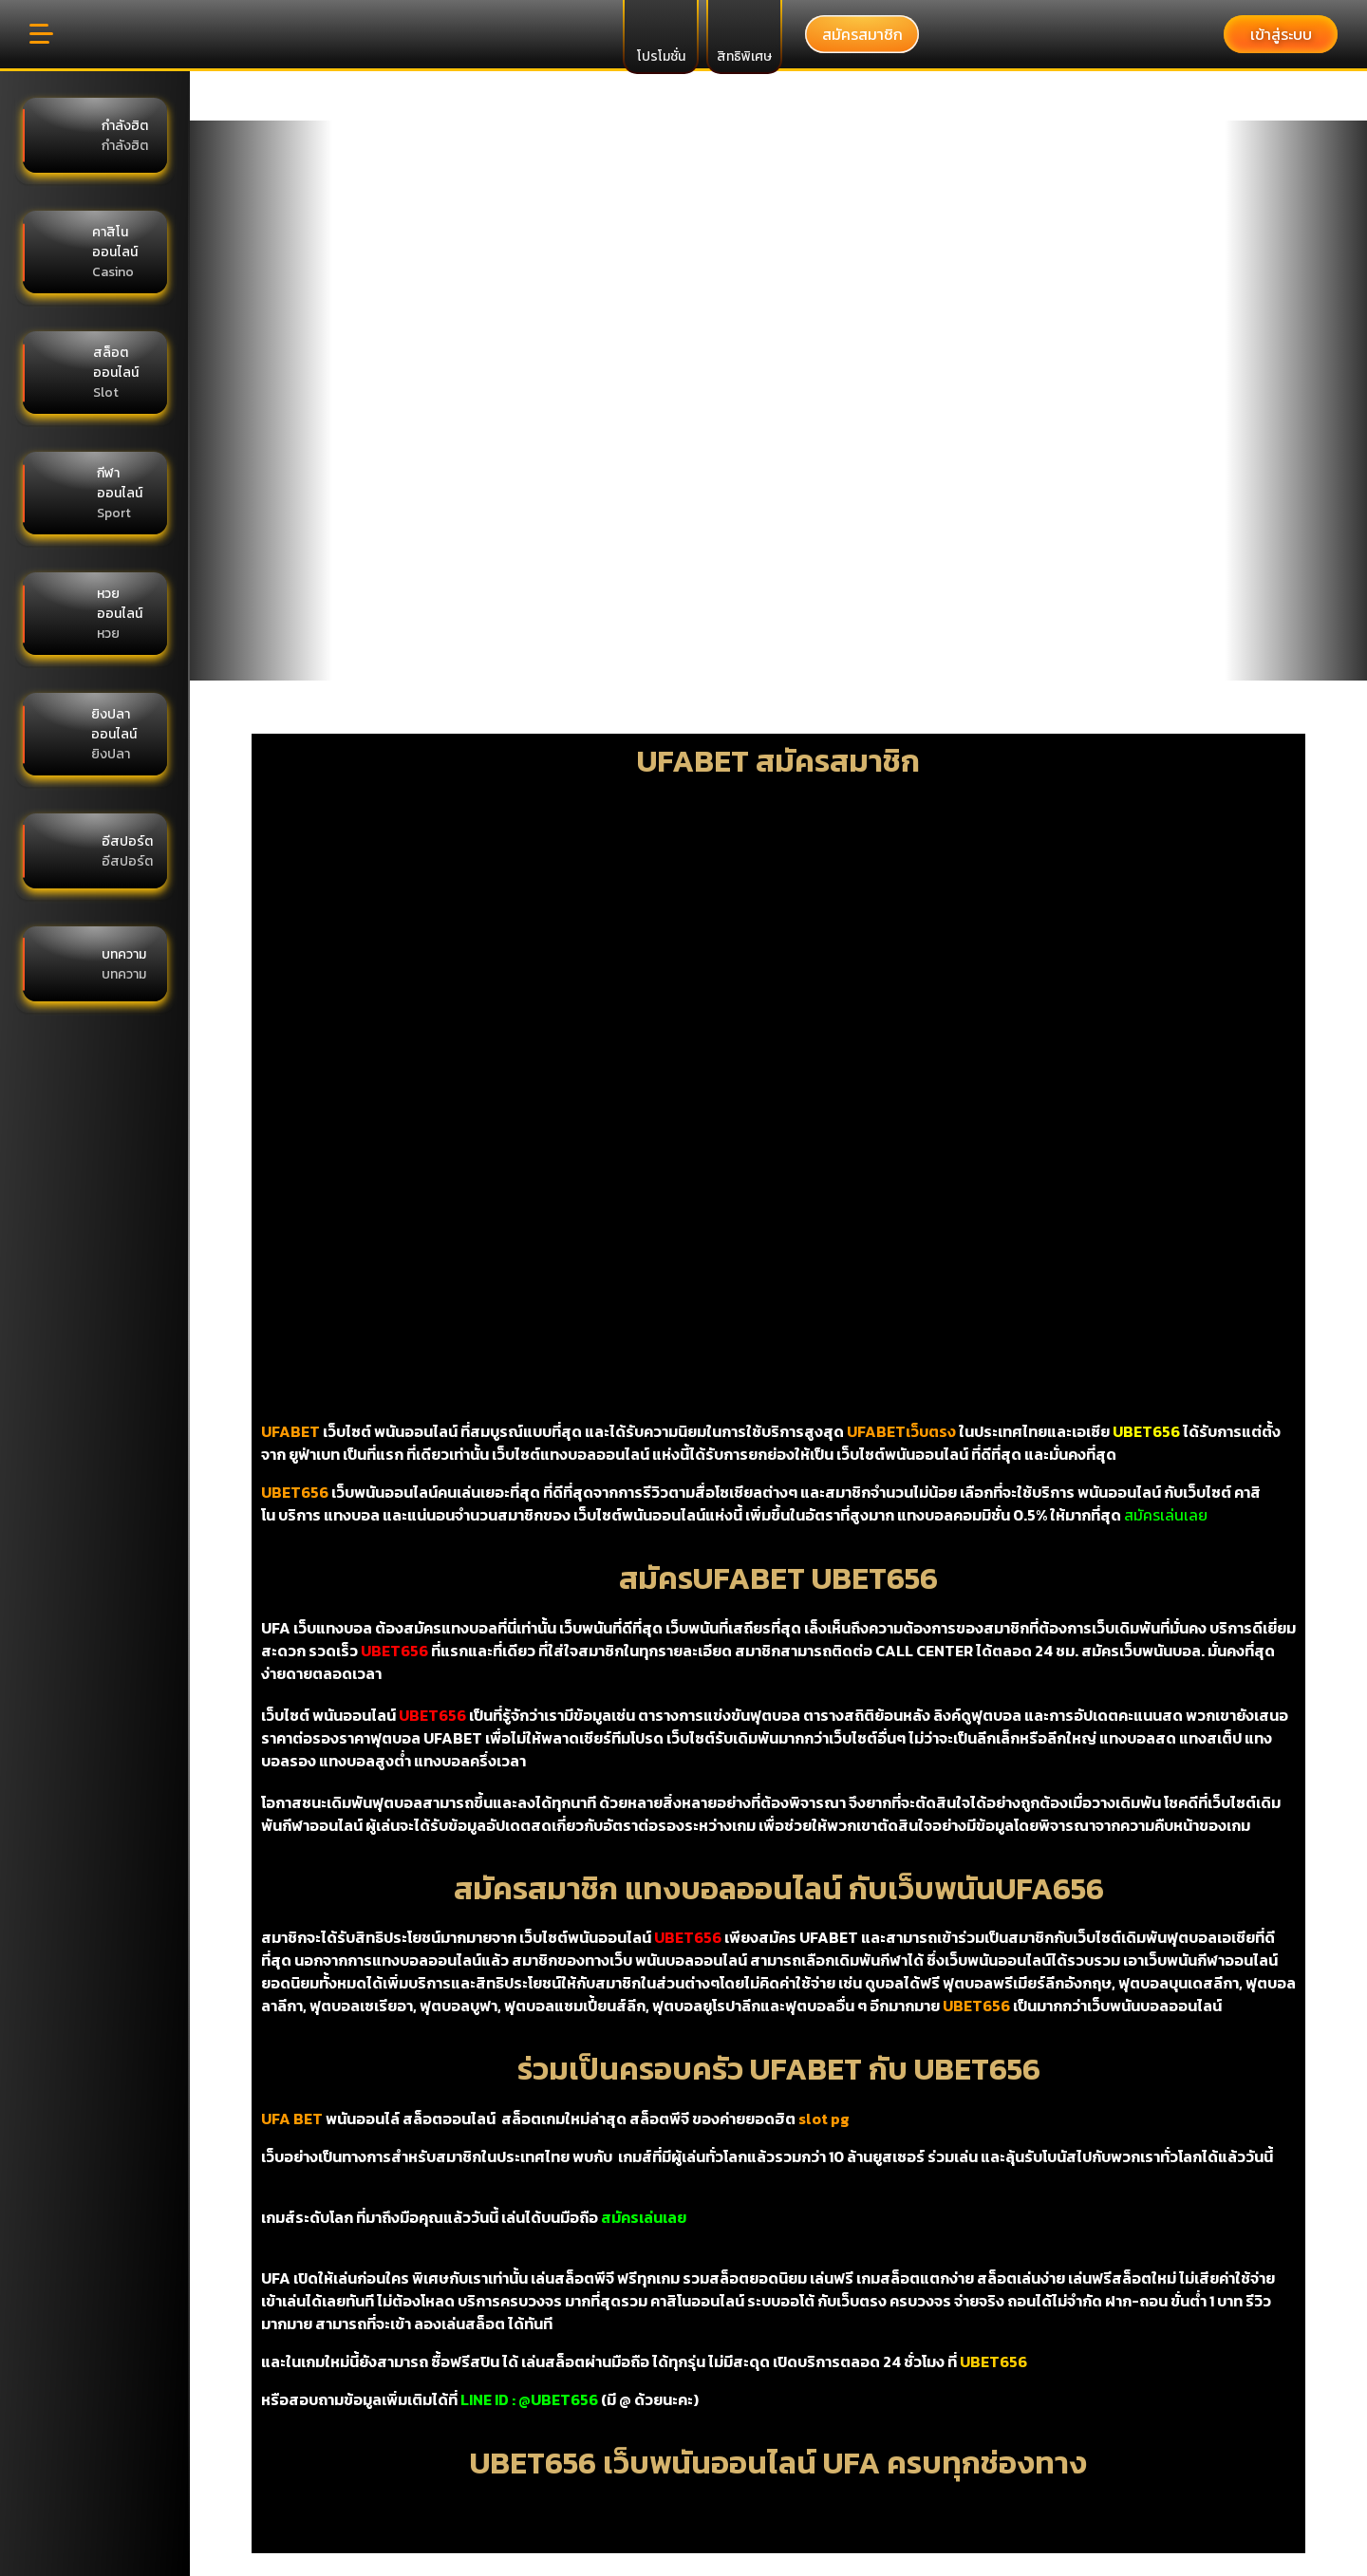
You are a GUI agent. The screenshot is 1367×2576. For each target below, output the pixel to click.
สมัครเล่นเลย (1166, 1514)
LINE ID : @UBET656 (529, 2399)
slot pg (824, 2118)
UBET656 (993, 2361)
